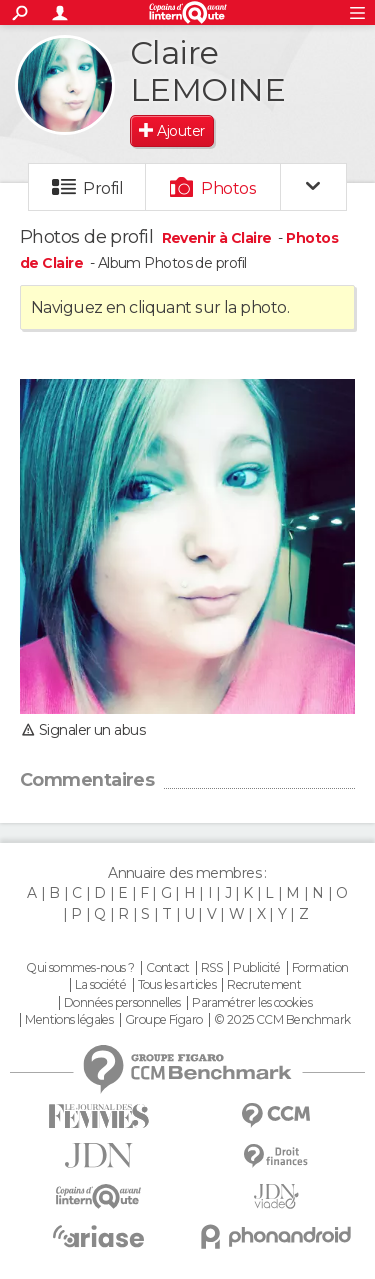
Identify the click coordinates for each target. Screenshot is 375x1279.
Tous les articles (177, 985)
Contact (167, 968)
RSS (211, 968)
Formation (320, 968)
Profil (103, 188)
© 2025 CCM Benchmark (282, 1020)
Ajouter (180, 131)
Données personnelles (122, 1003)
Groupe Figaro (164, 1020)
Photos (228, 188)
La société (100, 985)
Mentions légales (69, 1020)
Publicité (256, 968)
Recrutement (264, 985)
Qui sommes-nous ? (80, 968)
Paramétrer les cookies (252, 1003)
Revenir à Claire (218, 238)
